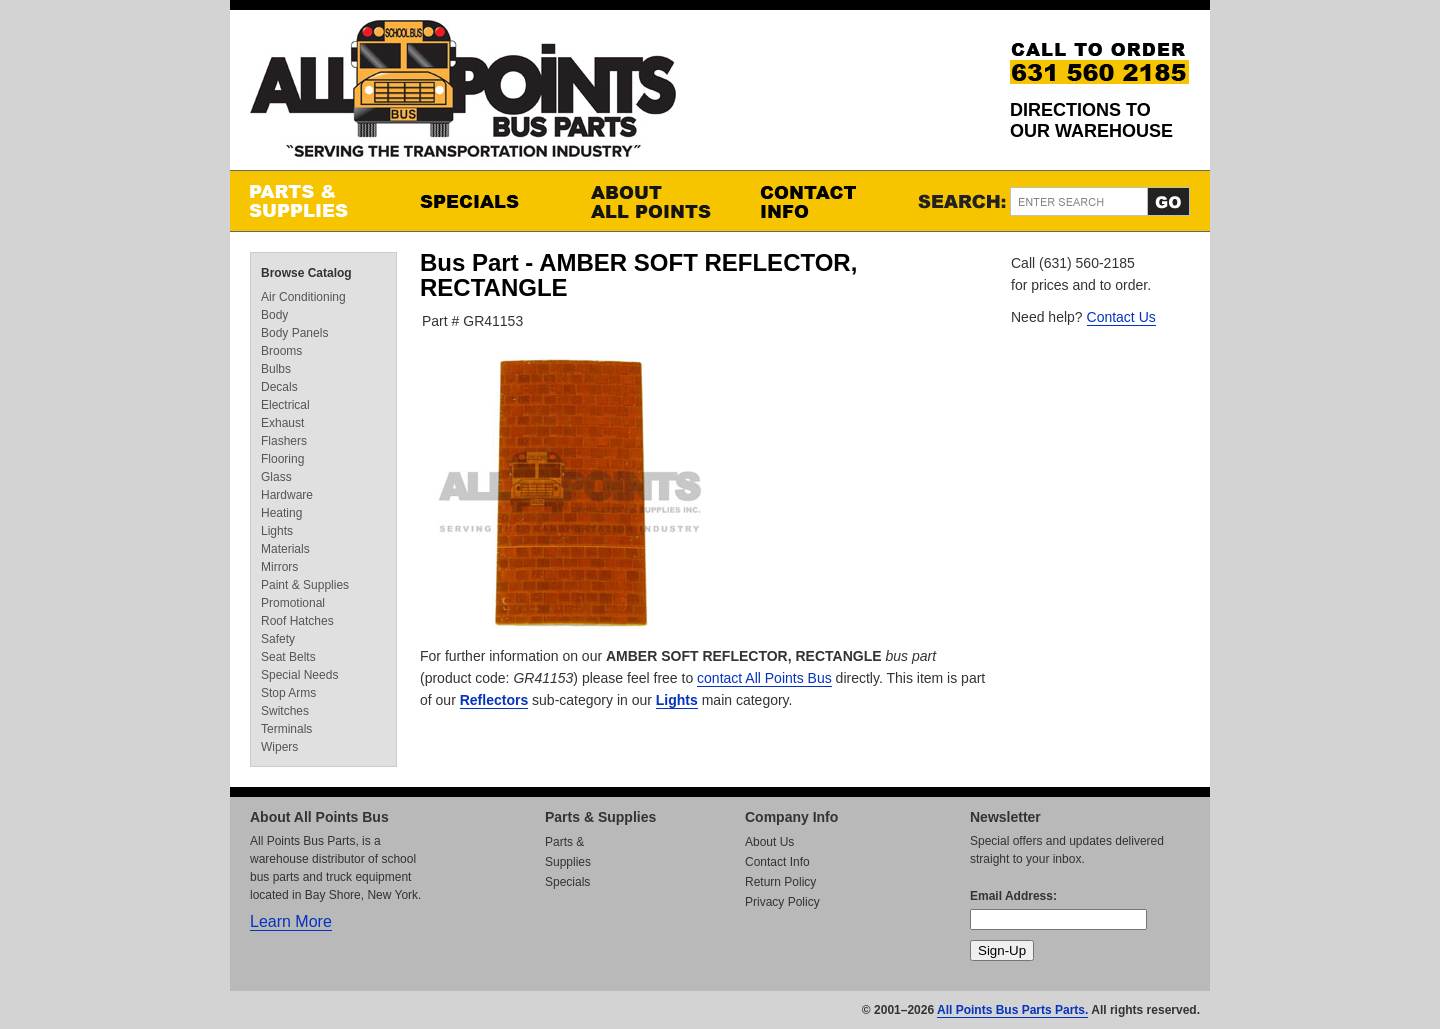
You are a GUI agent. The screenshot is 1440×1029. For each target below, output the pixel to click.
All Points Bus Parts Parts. (1012, 1010)
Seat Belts (288, 657)
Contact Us (1121, 317)
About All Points (655, 201)
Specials (485, 201)
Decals (279, 387)
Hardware (287, 495)
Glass (276, 477)
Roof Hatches (297, 621)
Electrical (285, 405)
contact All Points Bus (764, 678)
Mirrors (279, 567)
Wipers (279, 747)
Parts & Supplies (315, 201)
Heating (281, 513)
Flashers (284, 441)
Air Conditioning (303, 297)
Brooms (281, 351)
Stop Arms (288, 693)
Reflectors (494, 700)
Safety (278, 639)
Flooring (282, 459)
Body (274, 315)
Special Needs (299, 675)
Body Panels (294, 333)
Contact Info (825, 201)
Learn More (291, 921)
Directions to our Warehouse (1091, 120)
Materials (285, 549)
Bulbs (276, 369)
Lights (677, 700)
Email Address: (1013, 896)
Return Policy (780, 882)
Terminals (286, 729)
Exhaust (282, 423)
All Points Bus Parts (463, 94)
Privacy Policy (782, 902)
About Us (769, 842)
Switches (285, 711)
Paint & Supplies (305, 585)
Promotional (293, 603)
